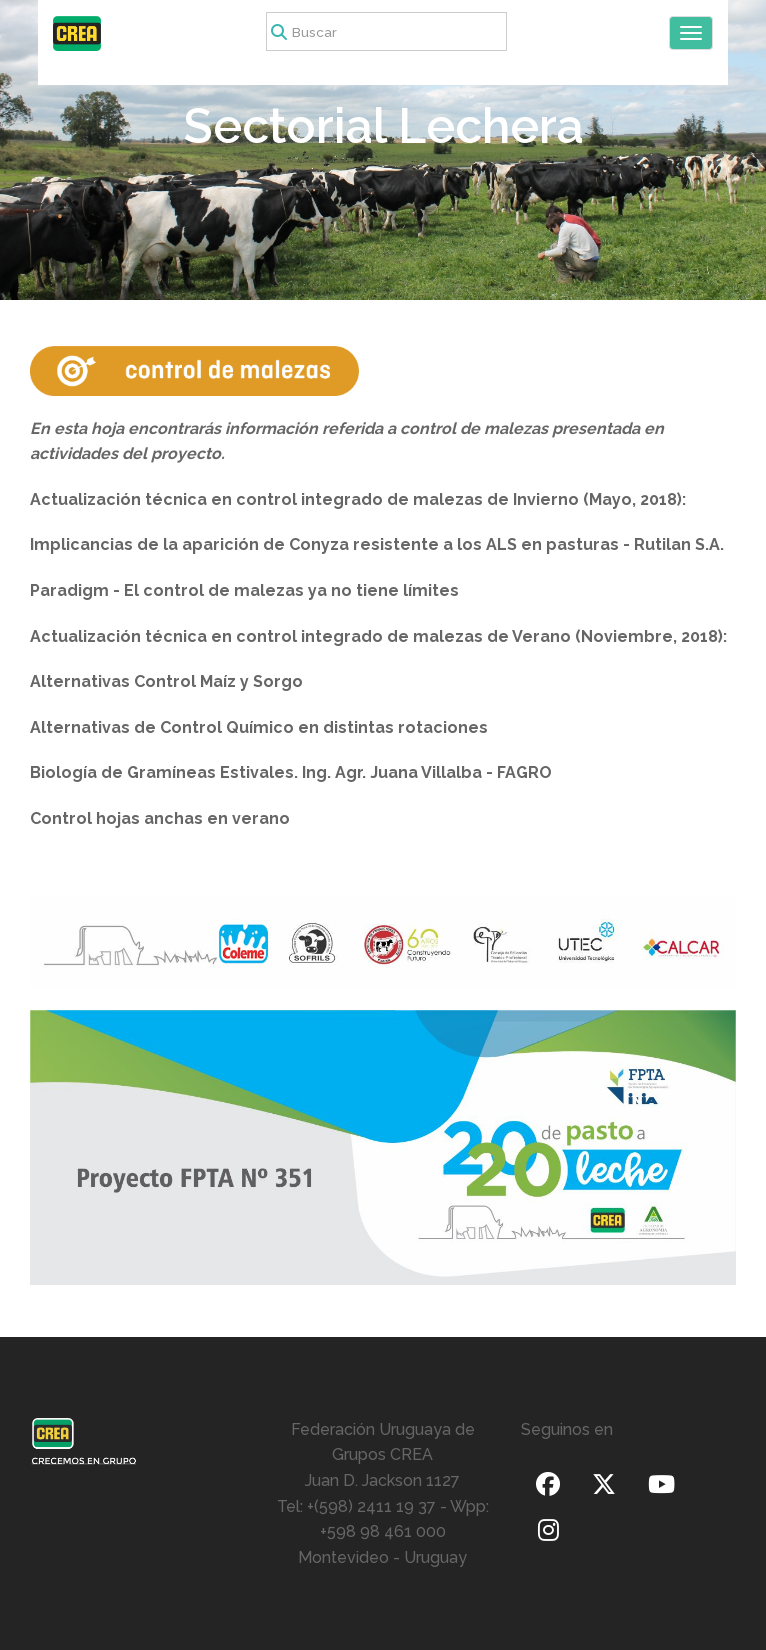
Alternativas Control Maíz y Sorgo (166, 681)
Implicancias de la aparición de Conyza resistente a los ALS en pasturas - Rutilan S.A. (377, 544)
